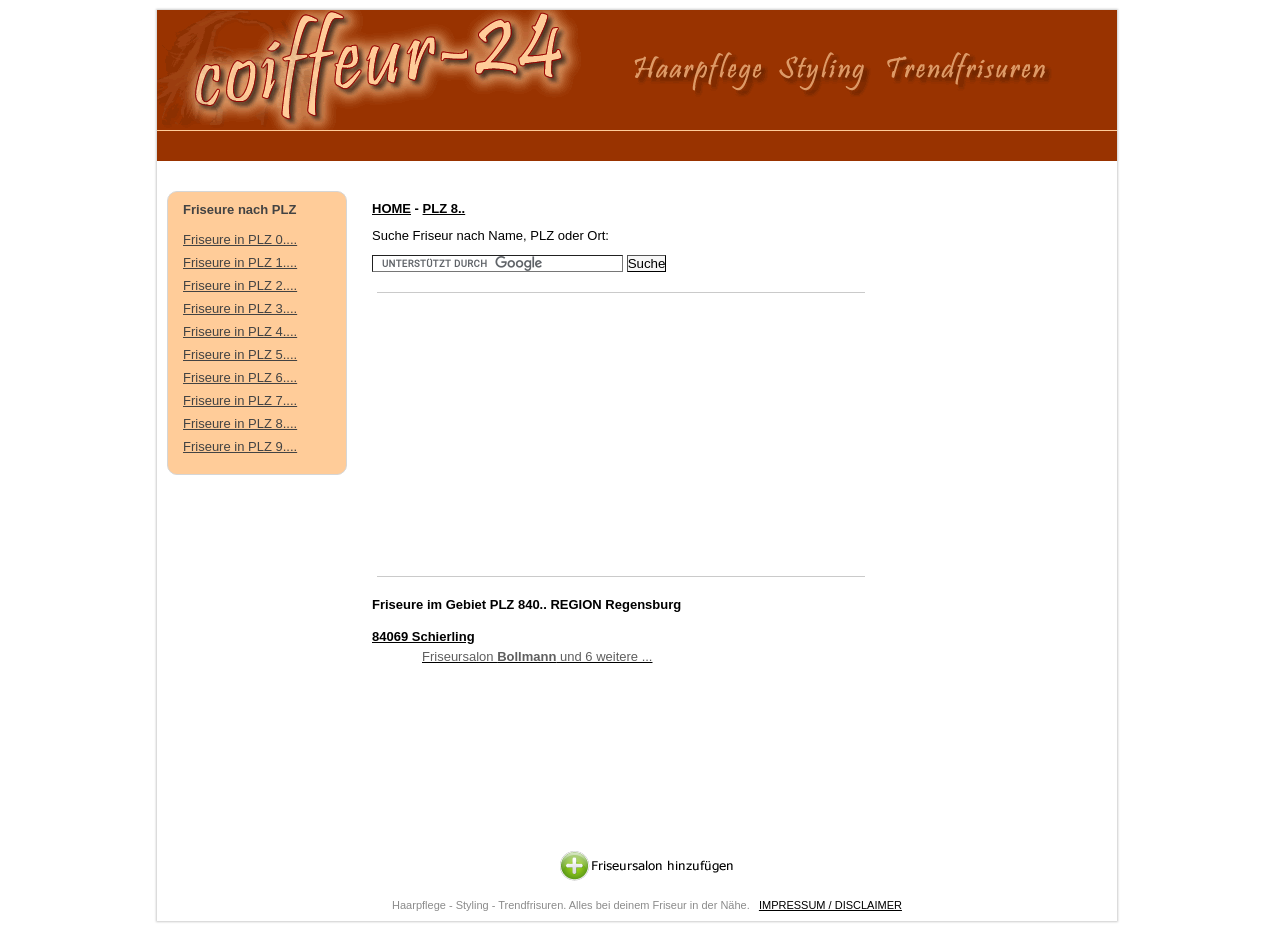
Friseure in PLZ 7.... (240, 400)
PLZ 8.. (444, 208)
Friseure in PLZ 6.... (240, 377)
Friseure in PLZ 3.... (240, 308)
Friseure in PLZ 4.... (240, 331)
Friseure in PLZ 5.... (240, 354)
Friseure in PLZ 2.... (240, 285)
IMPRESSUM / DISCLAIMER (830, 905)
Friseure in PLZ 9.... (240, 446)
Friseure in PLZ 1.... (240, 262)
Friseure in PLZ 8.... (240, 423)
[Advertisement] (536, 142)
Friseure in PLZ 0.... (240, 239)
